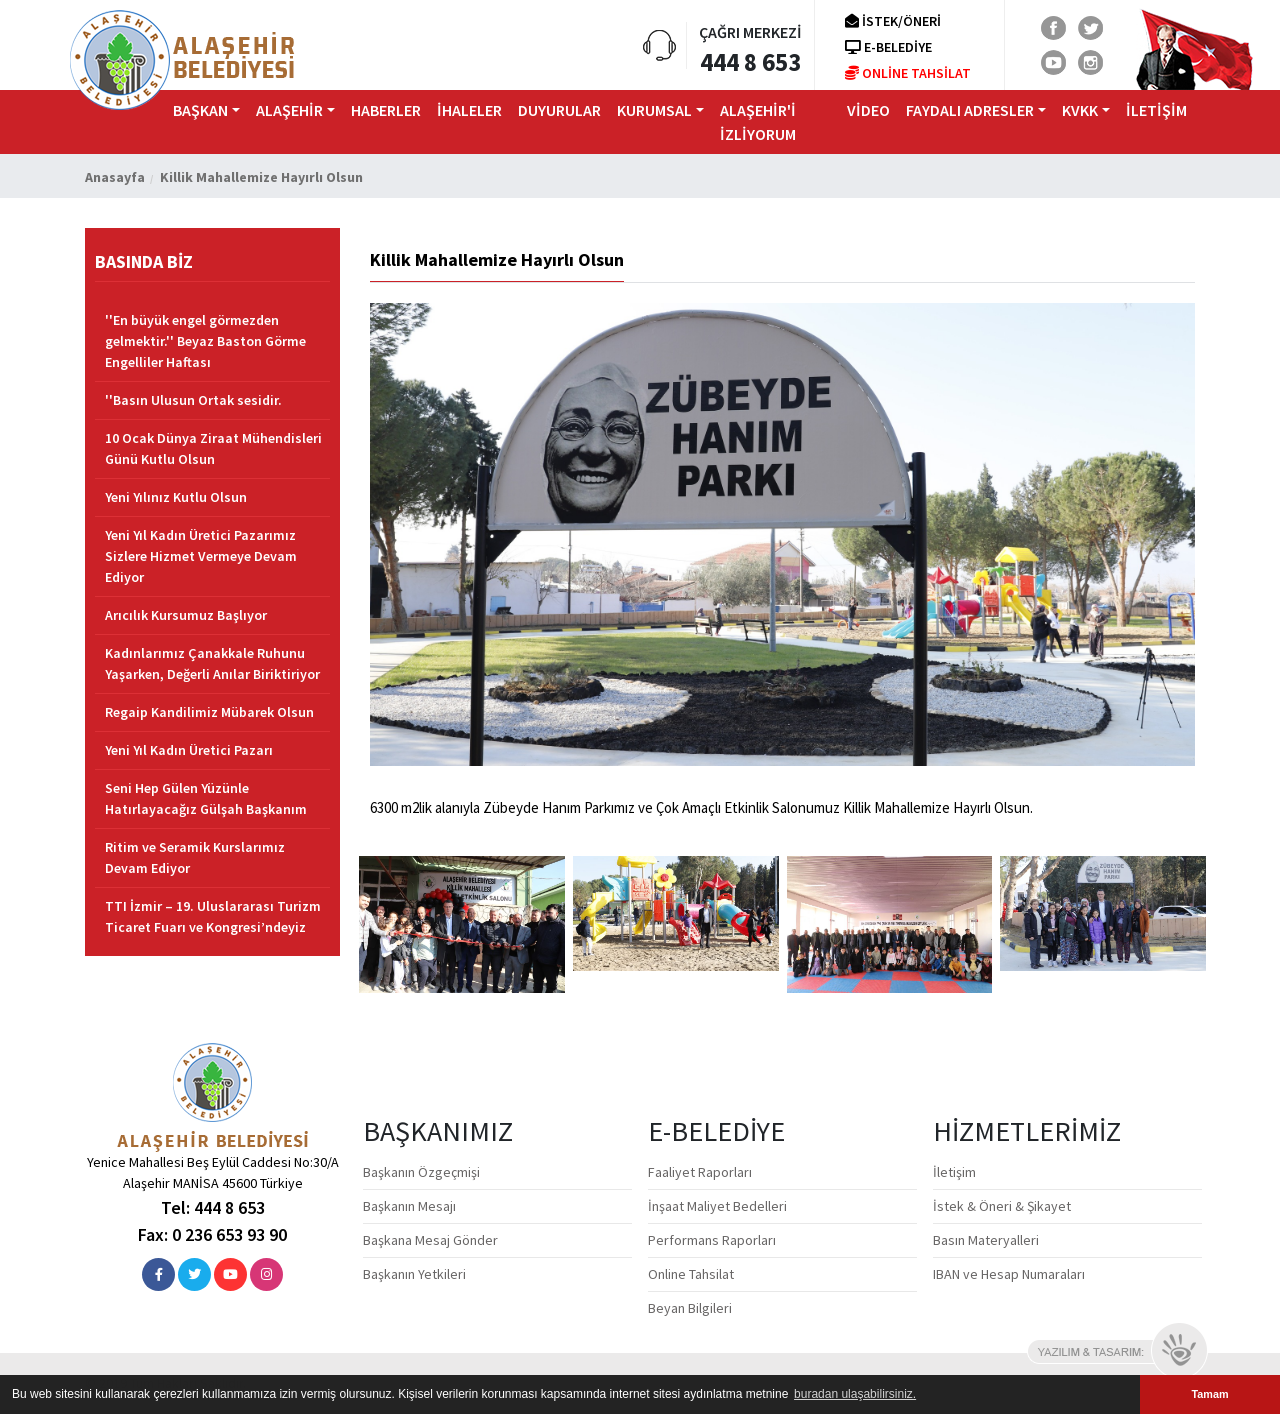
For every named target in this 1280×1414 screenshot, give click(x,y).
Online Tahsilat (691, 1274)
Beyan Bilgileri (690, 1308)
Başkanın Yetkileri (414, 1274)
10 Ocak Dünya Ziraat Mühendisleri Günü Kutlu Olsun (213, 448)
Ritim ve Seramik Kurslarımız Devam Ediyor (195, 857)
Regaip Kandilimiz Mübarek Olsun (209, 712)
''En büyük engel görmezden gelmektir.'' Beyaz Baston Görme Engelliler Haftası (205, 341)
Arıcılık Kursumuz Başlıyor (186, 615)
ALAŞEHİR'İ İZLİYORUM (758, 122)
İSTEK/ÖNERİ (893, 21)
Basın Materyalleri (986, 1240)
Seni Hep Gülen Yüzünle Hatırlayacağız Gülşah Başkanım (206, 798)
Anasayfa (115, 177)
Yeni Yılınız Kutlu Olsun (176, 497)
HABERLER (386, 110)
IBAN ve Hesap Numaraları (1009, 1274)
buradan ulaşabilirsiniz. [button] (855, 1394)
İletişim (954, 1172)
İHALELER (469, 110)
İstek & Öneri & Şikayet (1002, 1206)
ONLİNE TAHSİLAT (908, 73)
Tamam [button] (1209, 1394)
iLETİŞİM (1156, 110)
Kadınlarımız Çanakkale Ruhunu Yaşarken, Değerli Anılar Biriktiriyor (212, 663)
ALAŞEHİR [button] (289, 110)
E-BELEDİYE (888, 47)
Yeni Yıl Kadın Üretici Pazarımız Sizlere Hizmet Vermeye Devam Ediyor (201, 556)
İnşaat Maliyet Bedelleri (717, 1206)
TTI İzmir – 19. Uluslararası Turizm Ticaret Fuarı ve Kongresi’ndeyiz (213, 916)
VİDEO (868, 110)
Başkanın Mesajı (409, 1206)
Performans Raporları (712, 1240)
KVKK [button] (1080, 110)
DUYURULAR (559, 110)
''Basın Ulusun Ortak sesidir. (193, 400)
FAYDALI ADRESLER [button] (970, 110)
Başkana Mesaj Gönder (430, 1240)
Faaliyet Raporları (700, 1172)
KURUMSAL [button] (654, 110)
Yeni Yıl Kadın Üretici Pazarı (189, 750)
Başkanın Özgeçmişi (421, 1172)
